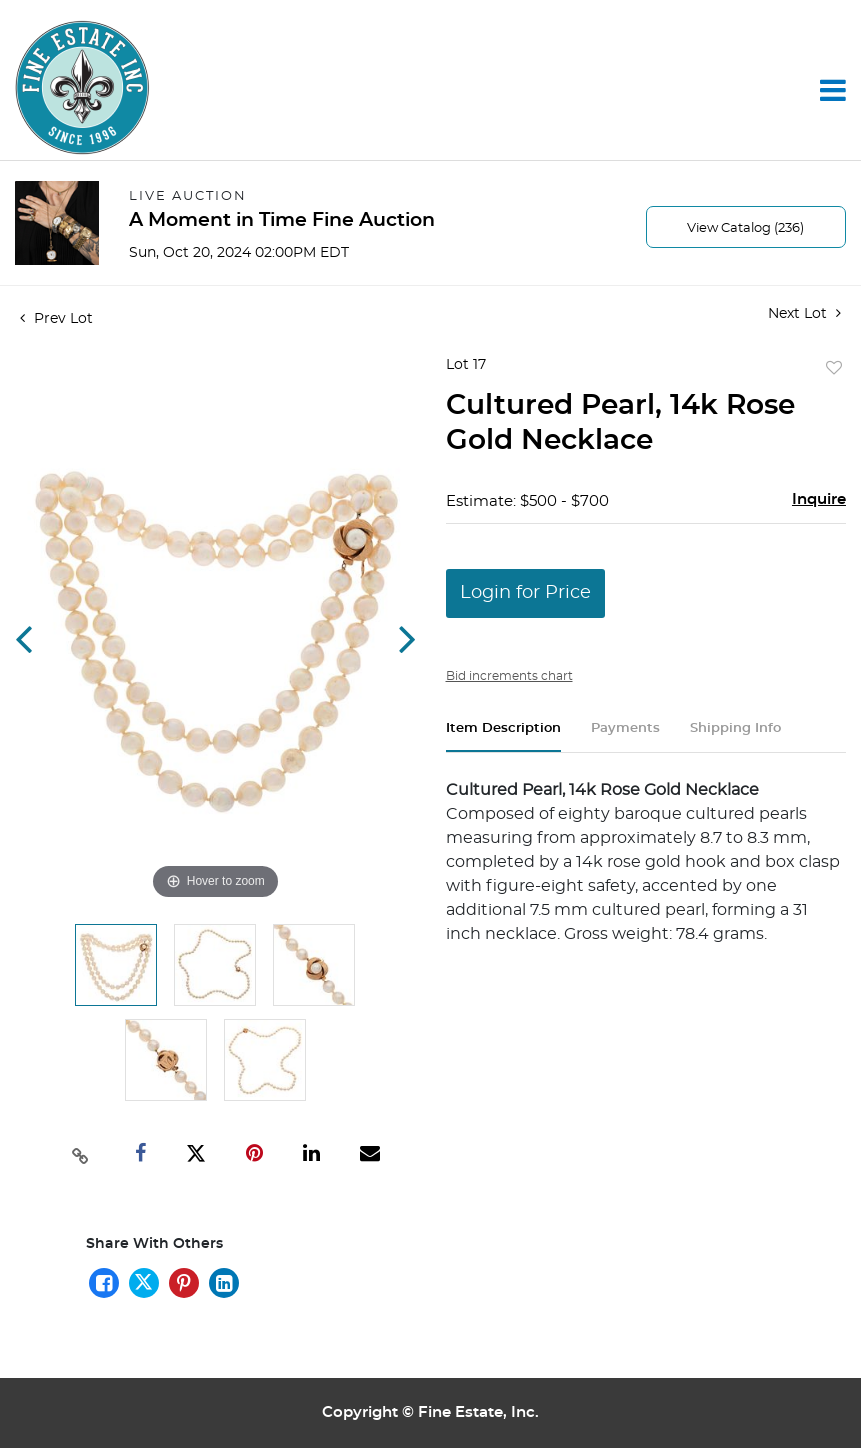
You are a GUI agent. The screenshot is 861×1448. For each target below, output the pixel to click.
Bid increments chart (509, 676)
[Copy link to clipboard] (80, 1154)
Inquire (819, 499)
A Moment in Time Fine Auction (282, 220)
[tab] (503, 736)
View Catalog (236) (745, 228)
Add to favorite (834, 369)
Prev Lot (56, 319)
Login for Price (525, 593)
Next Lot (804, 313)
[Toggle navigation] (833, 90)
